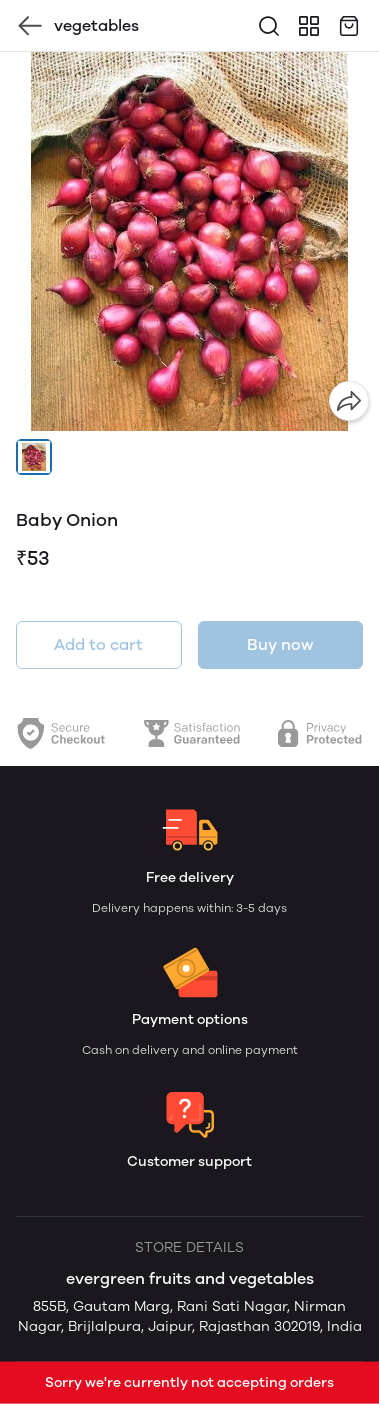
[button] (34, 457)
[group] (189, 241)
